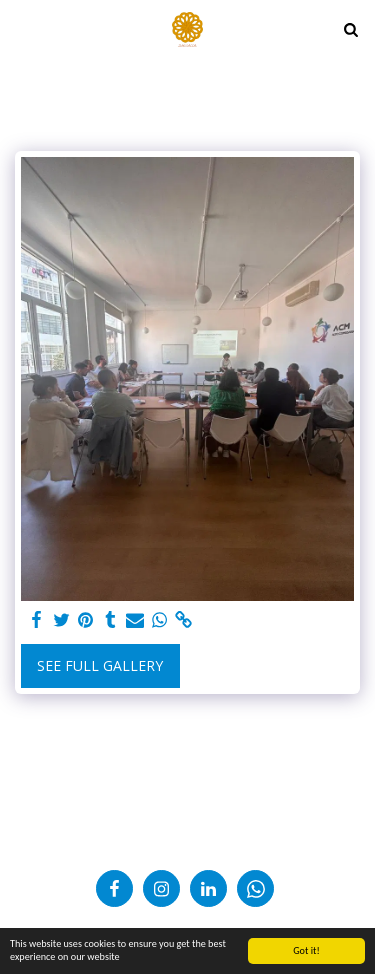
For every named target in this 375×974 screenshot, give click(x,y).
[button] (22, 28)
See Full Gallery (100, 665)
